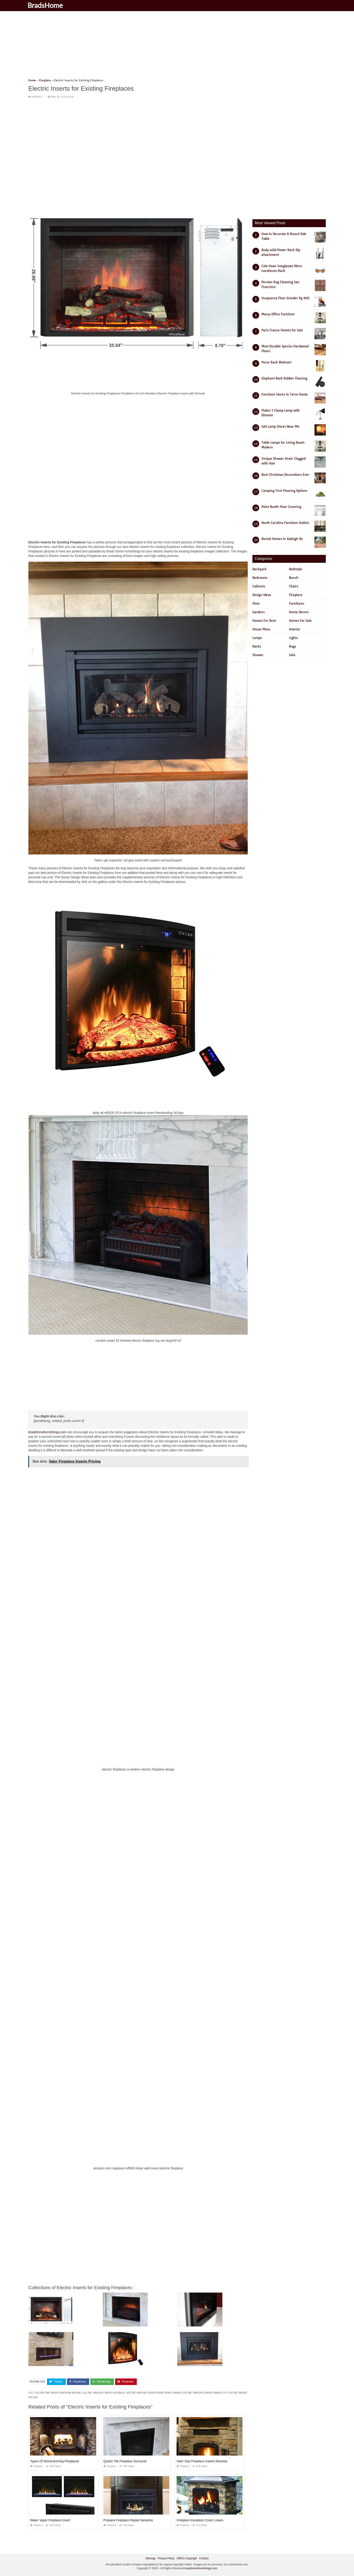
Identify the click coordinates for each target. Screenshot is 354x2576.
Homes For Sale (300, 621)
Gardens (258, 612)
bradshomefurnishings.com (47, 1432)
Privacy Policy (166, 2558)
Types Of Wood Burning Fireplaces (54, 2461)
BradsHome (48, 5)
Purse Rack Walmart (276, 362)
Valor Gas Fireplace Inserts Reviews (202, 2461)
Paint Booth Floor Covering (281, 507)
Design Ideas (261, 595)
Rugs (292, 646)
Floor (256, 603)
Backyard (259, 569)
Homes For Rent (264, 621)
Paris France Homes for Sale (282, 330)
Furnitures (296, 603)
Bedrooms (259, 578)
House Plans (261, 629)
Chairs (293, 586)
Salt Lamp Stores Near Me (280, 426)
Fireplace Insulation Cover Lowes (200, 2520)
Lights (293, 638)
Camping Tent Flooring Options (284, 491)
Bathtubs (295, 569)
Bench (293, 578)
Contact (203, 2558)
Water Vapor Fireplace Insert (50, 2520)
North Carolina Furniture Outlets (285, 523)
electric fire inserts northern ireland (58, 2392)
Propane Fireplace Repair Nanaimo (128, 2520)
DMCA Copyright (187, 2558)
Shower (257, 655)
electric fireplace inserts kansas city (204, 2392)
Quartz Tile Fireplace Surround (125, 2461)
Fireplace (36, 96)
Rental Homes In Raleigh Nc (282, 539)
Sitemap (150, 2558)
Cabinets (258, 586)
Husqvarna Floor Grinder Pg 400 (285, 298)
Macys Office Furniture (278, 314)
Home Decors (299, 612)
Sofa (292, 655)
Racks (256, 646)
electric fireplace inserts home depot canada (153, 2392)
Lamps (257, 638)
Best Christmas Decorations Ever (285, 475)
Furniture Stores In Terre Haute (284, 394)
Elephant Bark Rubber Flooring (284, 378)
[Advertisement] (163, 46)
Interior (294, 629)
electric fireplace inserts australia (103, 2392)
